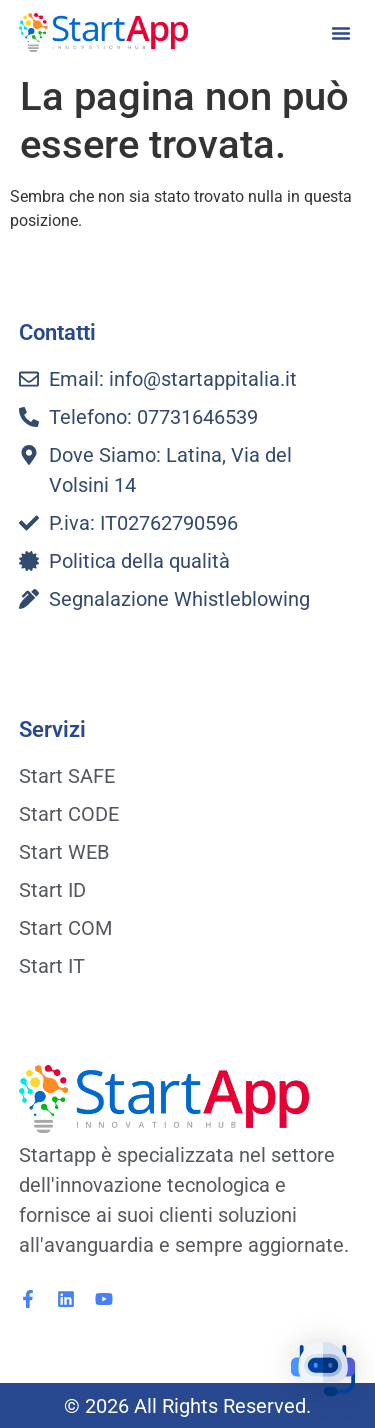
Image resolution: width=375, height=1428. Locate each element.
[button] (341, 33)
